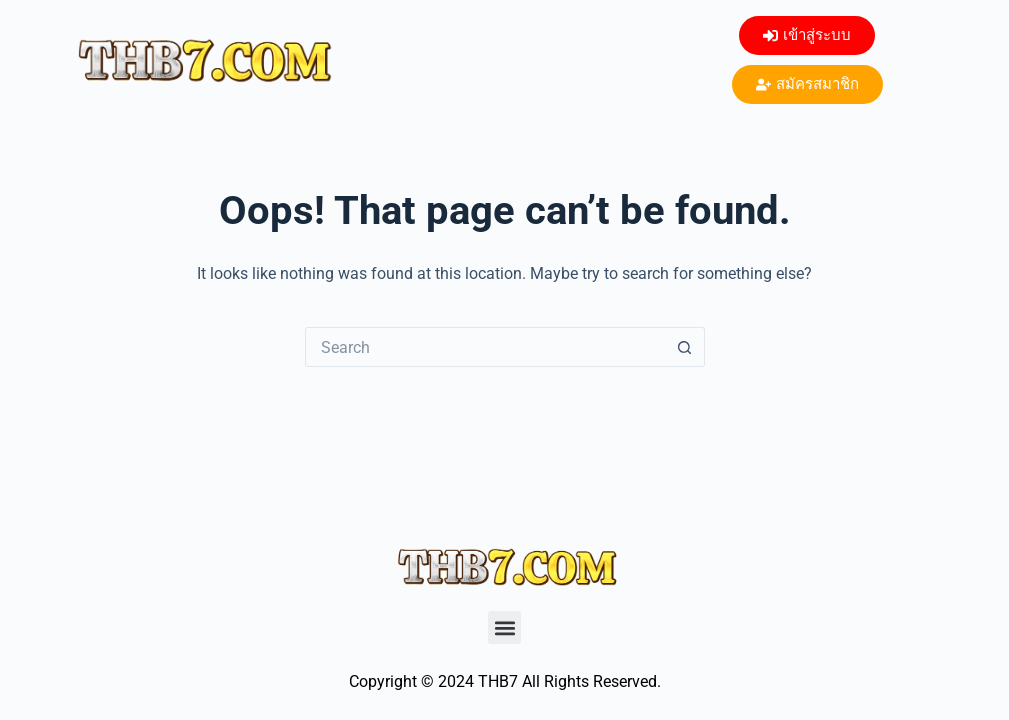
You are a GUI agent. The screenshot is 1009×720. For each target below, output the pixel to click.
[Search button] (685, 347)
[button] (504, 627)
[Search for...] (485, 347)
